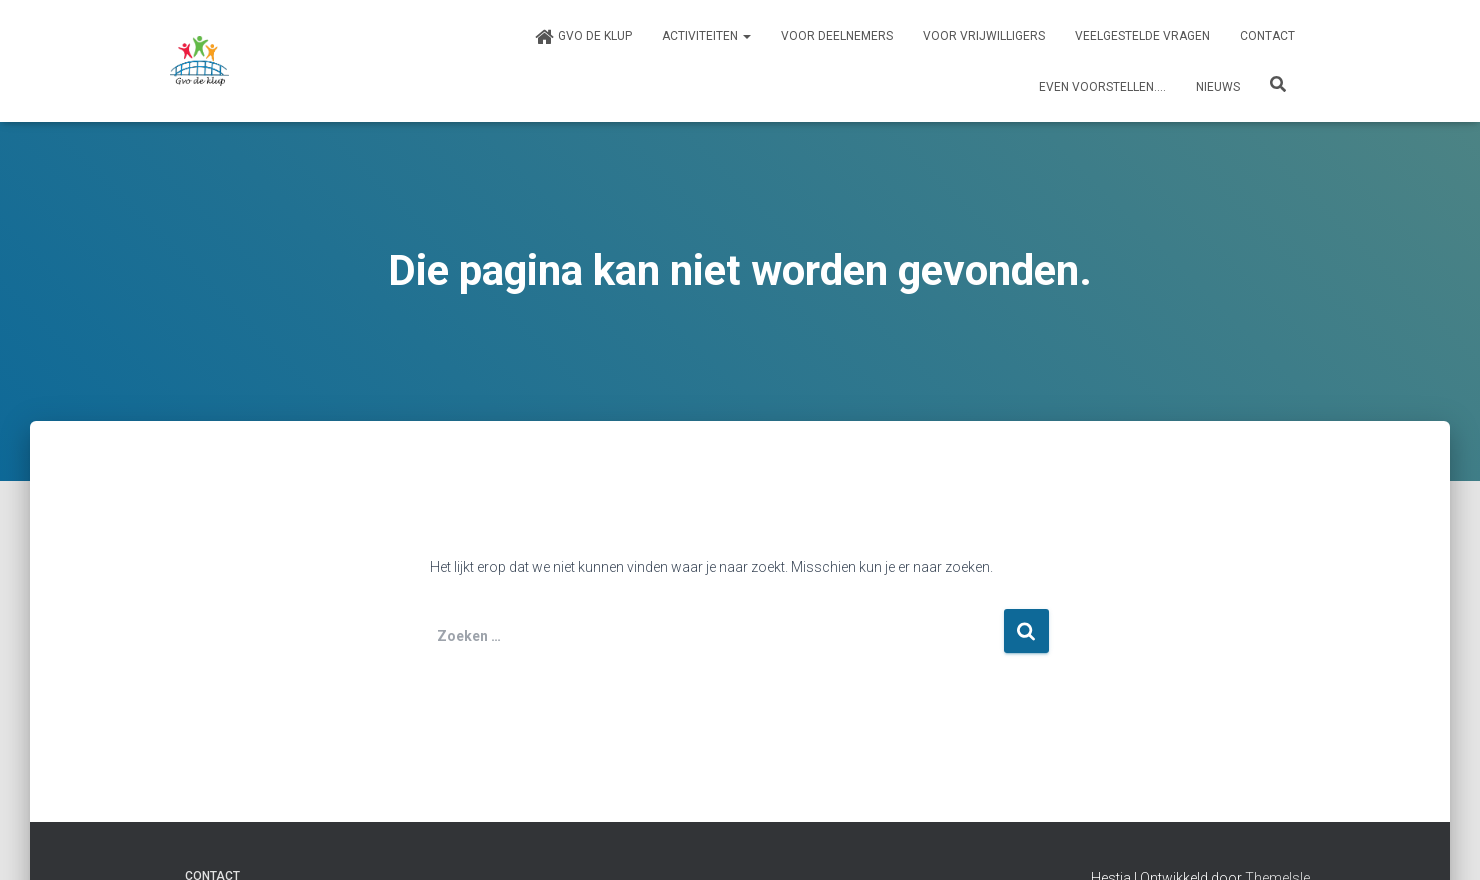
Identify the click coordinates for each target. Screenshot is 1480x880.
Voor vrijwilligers (984, 36)
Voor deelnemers (837, 36)
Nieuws (1218, 87)
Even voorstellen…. (1102, 87)
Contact (1267, 36)
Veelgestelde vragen (1142, 36)
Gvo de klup (583, 37)
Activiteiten (706, 36)
